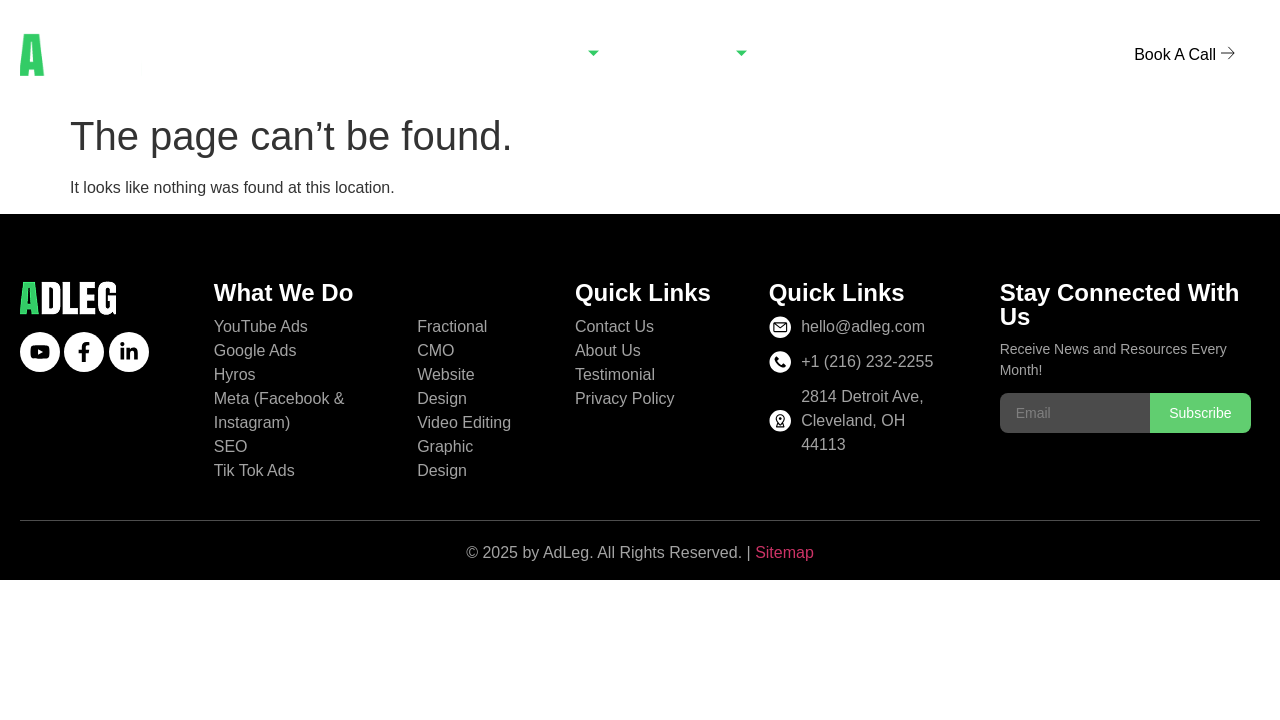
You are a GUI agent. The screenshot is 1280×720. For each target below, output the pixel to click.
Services (552, 55)
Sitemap (784, 552)
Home (438, 55)
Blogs (818, 55)
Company (696, 55)
